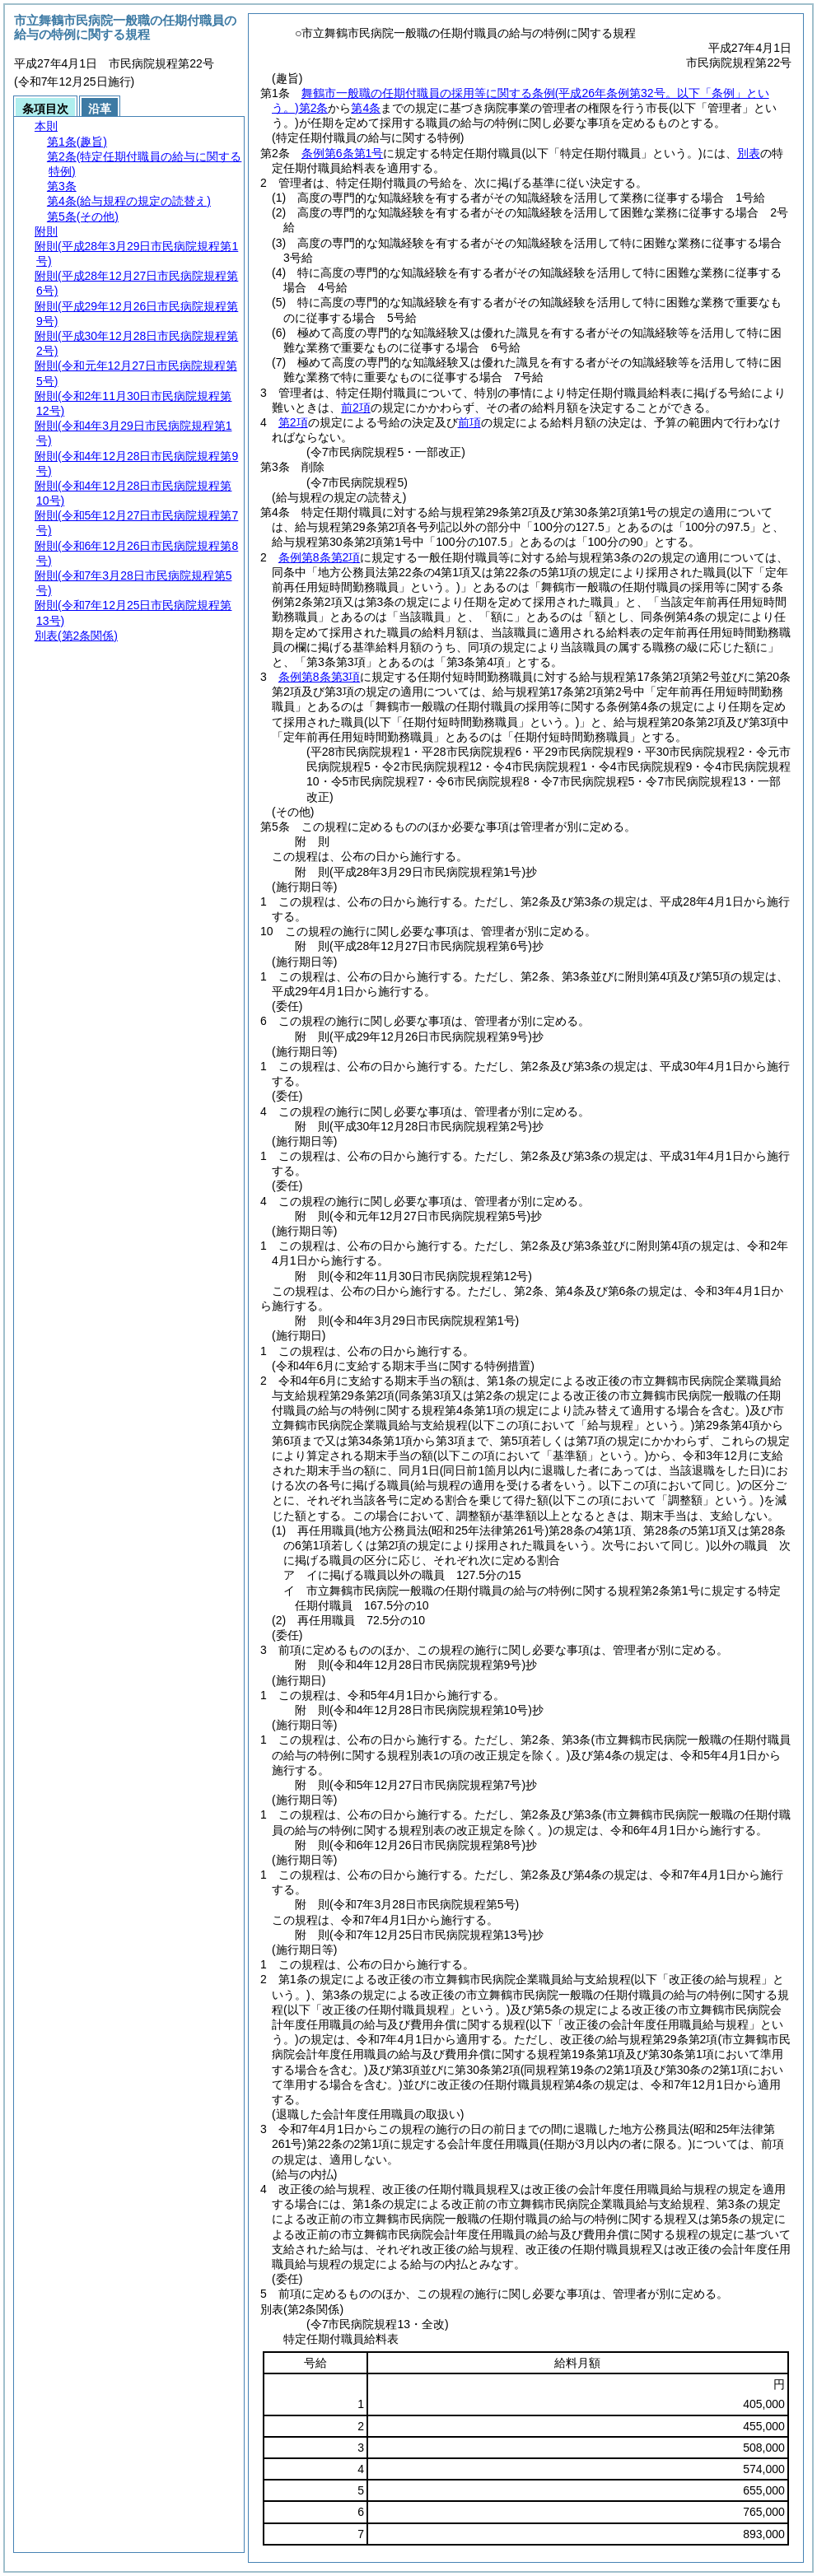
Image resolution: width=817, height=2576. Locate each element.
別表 (748, 153)
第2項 (293, 422)
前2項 (356, 407)
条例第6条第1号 (342, 153)
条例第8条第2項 (319, 557)
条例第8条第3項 (319, 676)
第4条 (365, 107)
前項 (469, 422)
